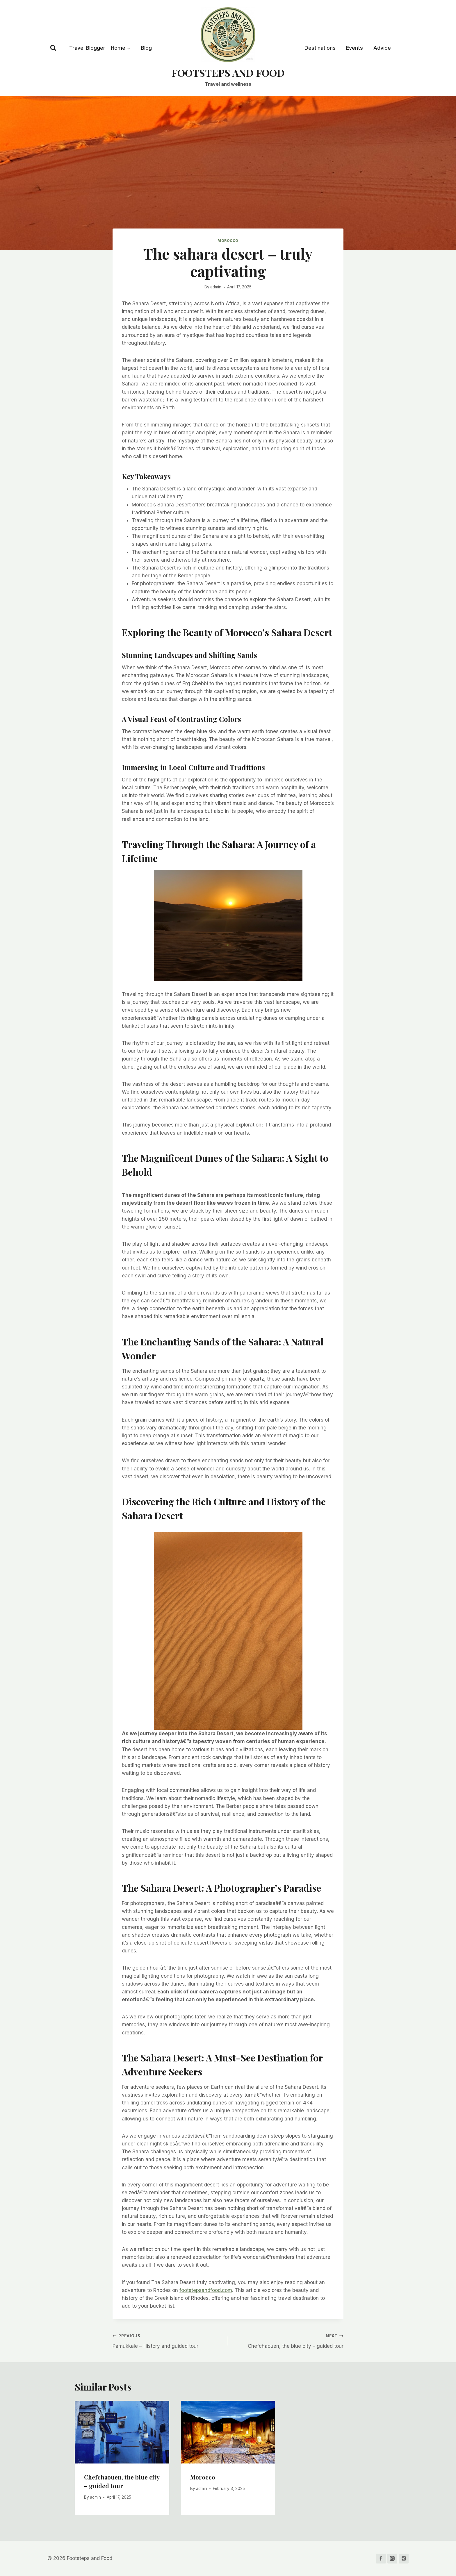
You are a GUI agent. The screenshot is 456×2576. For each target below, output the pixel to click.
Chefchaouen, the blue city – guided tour (288, 2340)
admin (215, 287)
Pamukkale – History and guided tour (168, 2340)
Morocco (228, 240)
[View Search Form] (53, 48)
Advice (382, 48)
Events (354, 48)
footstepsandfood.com (205, 2290)
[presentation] (122, 2432)
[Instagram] (392, 2558)
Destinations (320, 48)
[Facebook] (381, 2558)
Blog (146, 48)
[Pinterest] (404, 2558)
